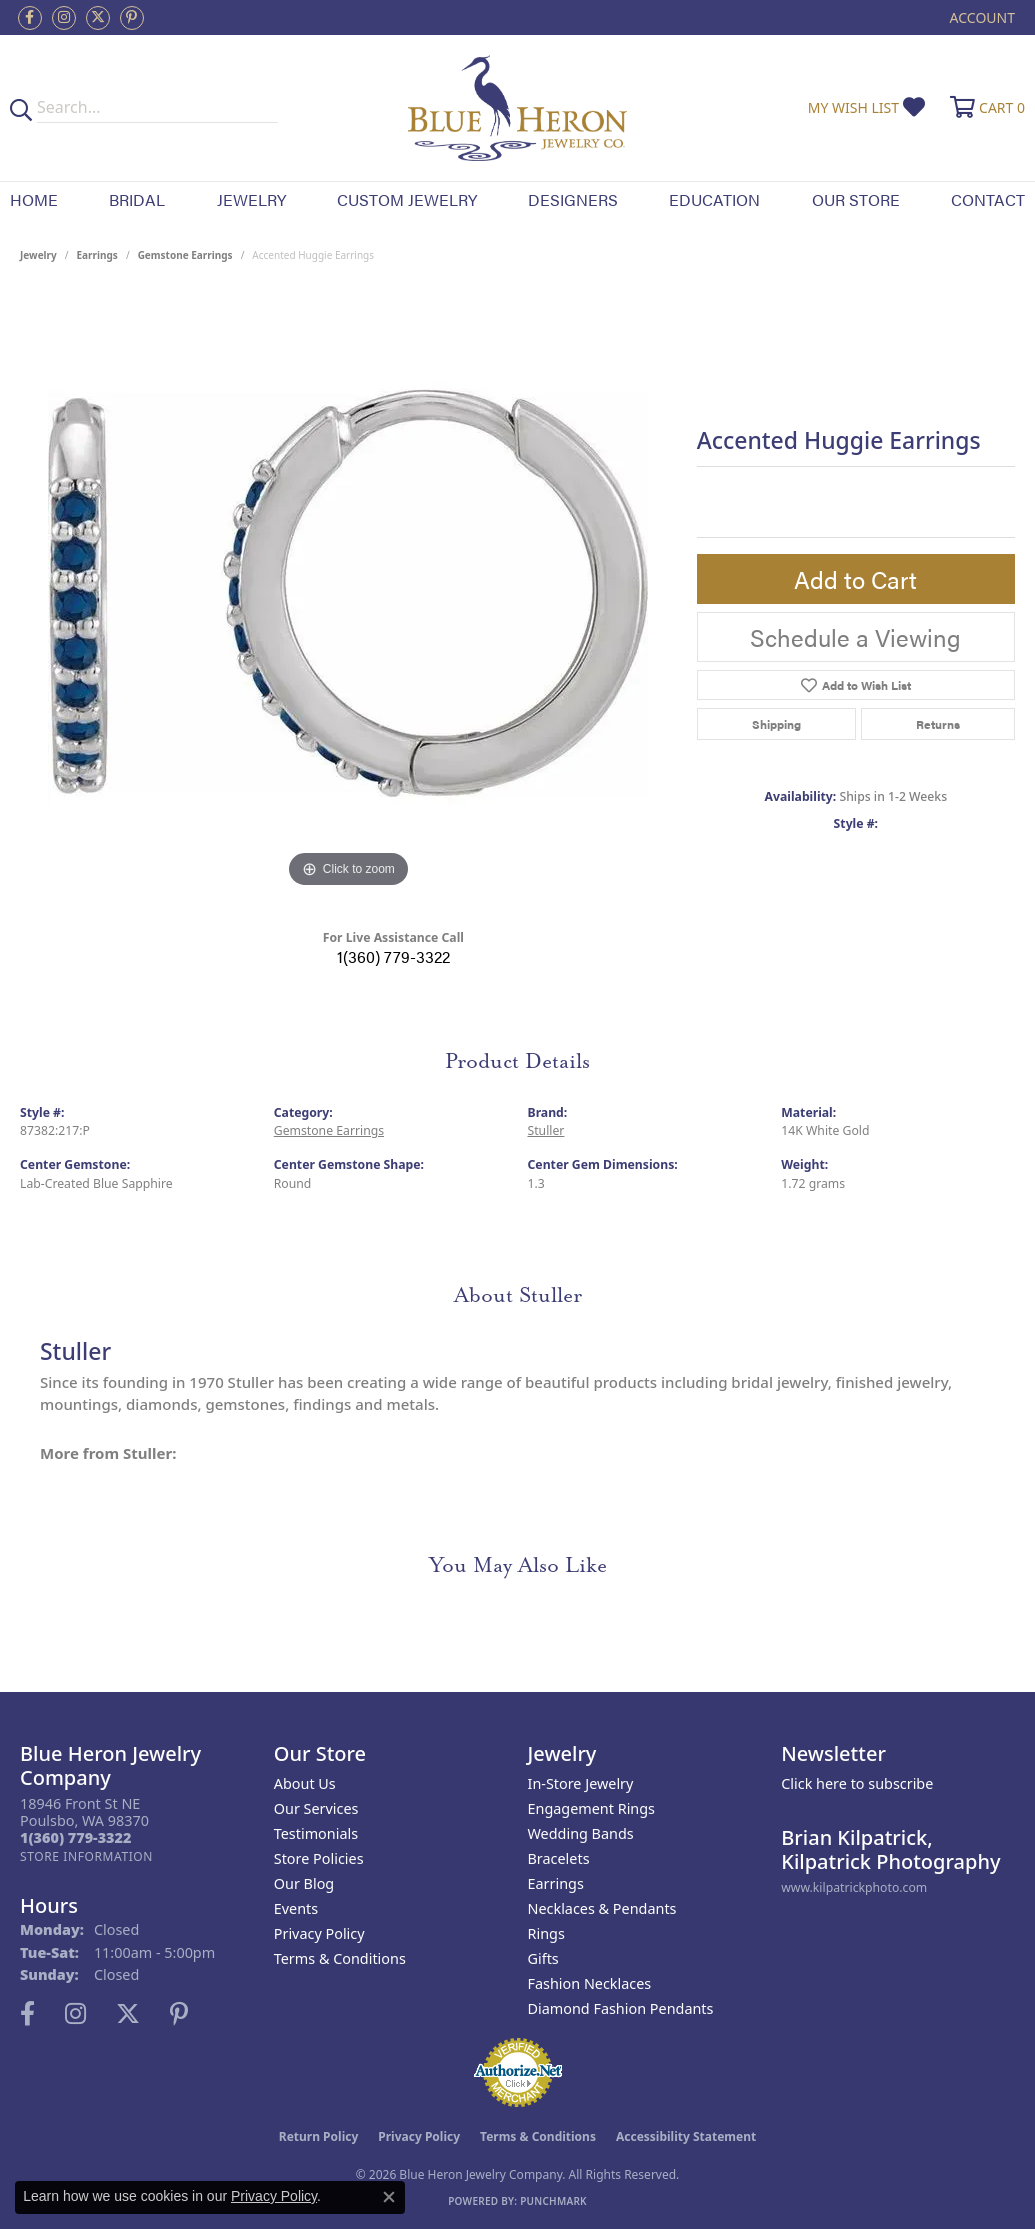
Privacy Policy (319, 1933)
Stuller (546, 1130)
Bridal (137, 199)
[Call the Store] (75, 1837)
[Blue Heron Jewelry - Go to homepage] (518, 108)
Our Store (856, 199)
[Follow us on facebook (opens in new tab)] (30, 18)
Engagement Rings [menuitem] (592, 1808)
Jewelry (251, 199)
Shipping (776, 724)
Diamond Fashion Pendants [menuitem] (621, 2008)
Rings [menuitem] (546, 1933)
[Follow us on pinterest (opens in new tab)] (132, 18)
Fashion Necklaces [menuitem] (590, 1983)
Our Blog (304, 1883)
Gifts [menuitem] (543, 1958)
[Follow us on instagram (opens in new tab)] (64, 18)
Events (296, 1908)
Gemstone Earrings (185, 255)
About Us (305, 1783)
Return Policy (319, 2136)
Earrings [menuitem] (556, 1883)
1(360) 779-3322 (393, 956)
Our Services (316, 1808)
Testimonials (316, 1833)
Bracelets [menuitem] (559, 1858)
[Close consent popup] (389, 2197)
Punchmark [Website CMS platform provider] (553, 2201)
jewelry (38, 255)
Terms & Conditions (340, 1958)
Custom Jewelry (407, 199)
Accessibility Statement (686, 2136)
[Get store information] (86, 1856)
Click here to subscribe (857, 1783)
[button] (980, 17)
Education (714, 199)
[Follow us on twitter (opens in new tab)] (98, 18)
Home (34, 199)
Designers (573, 199)
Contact (988, 199)
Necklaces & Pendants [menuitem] (602, 1908)
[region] (348, 593)
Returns (938, 724)
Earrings (97, 255)
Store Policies (319, 1858)
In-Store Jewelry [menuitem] (581, 1783)
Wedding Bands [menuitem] (581, 1833)
